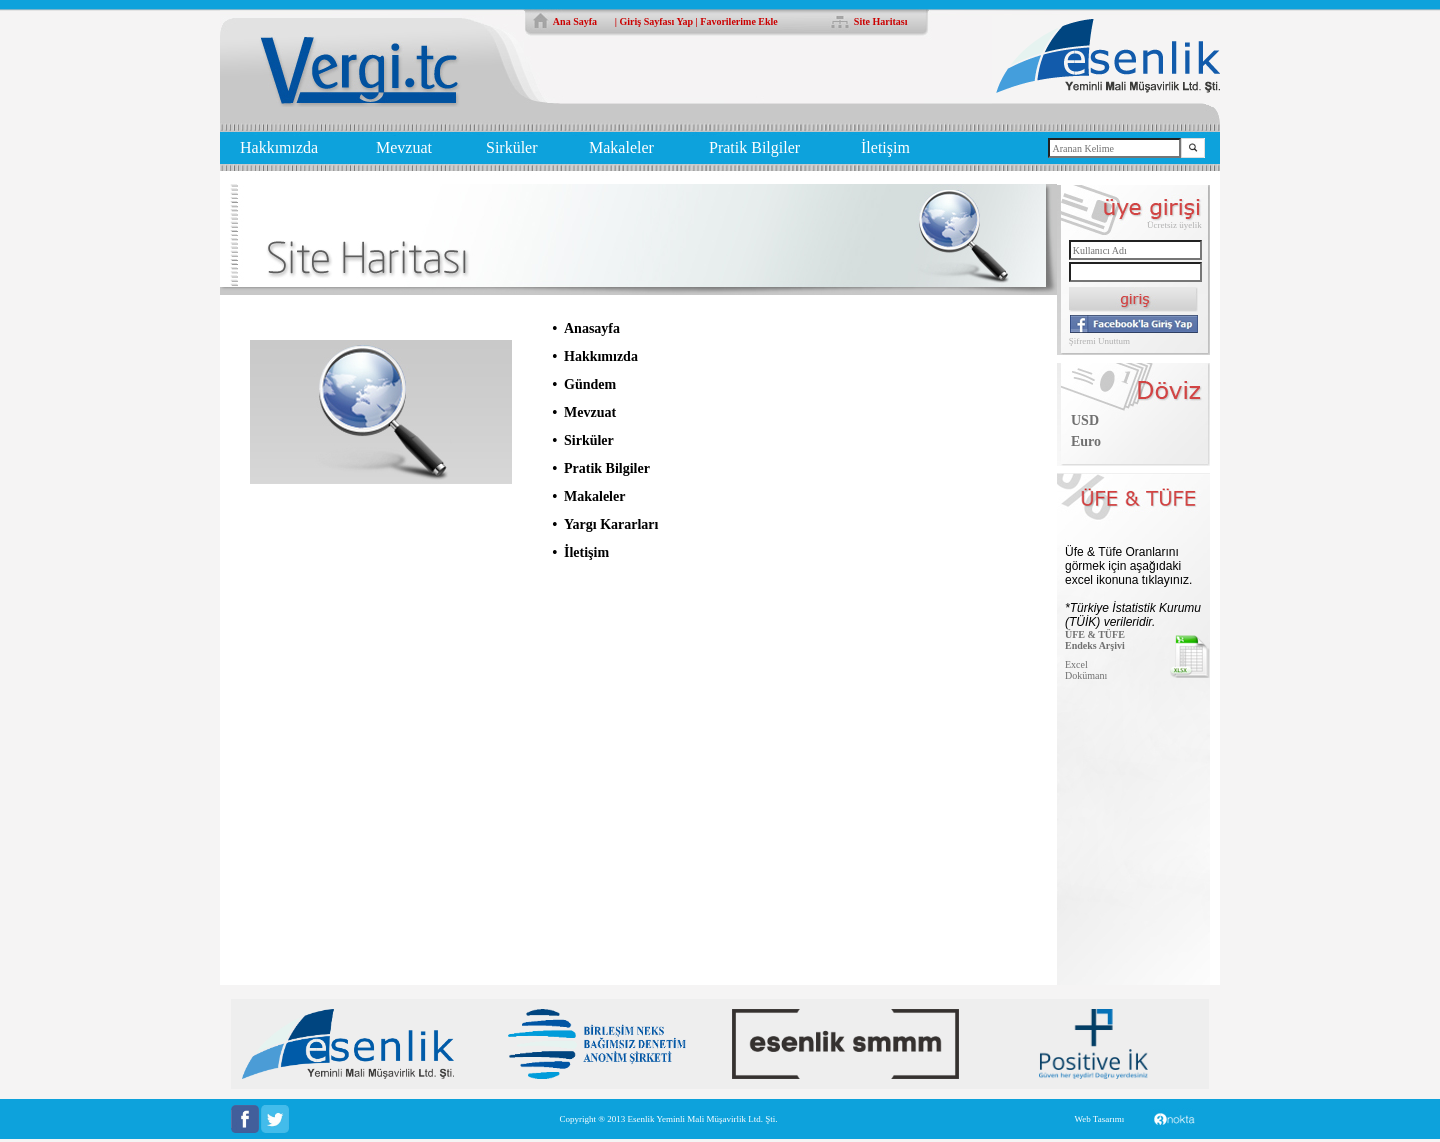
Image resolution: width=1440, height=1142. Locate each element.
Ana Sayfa (575, 21)
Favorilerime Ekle (738, 21)
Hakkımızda (279, 147)
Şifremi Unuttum (1099, 341)
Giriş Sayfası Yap (657, 21)
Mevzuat (404, 147)
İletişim (885, 147)
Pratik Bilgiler (754, 147)
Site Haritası (881, 21)
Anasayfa (592, 328)
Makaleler (621, 147)
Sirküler (512, 147)
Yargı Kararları (611, 524)
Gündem (590, 384)
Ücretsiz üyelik (1174, 225)
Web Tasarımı (1099, 1119)
